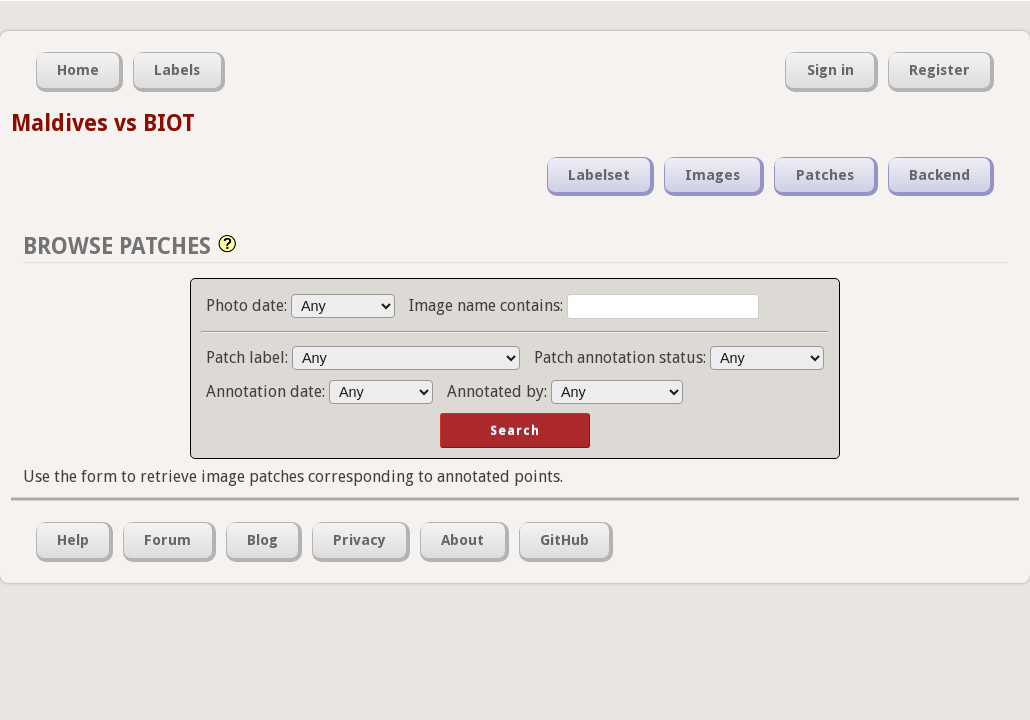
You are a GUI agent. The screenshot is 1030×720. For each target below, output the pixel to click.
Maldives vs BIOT (103, 123)
